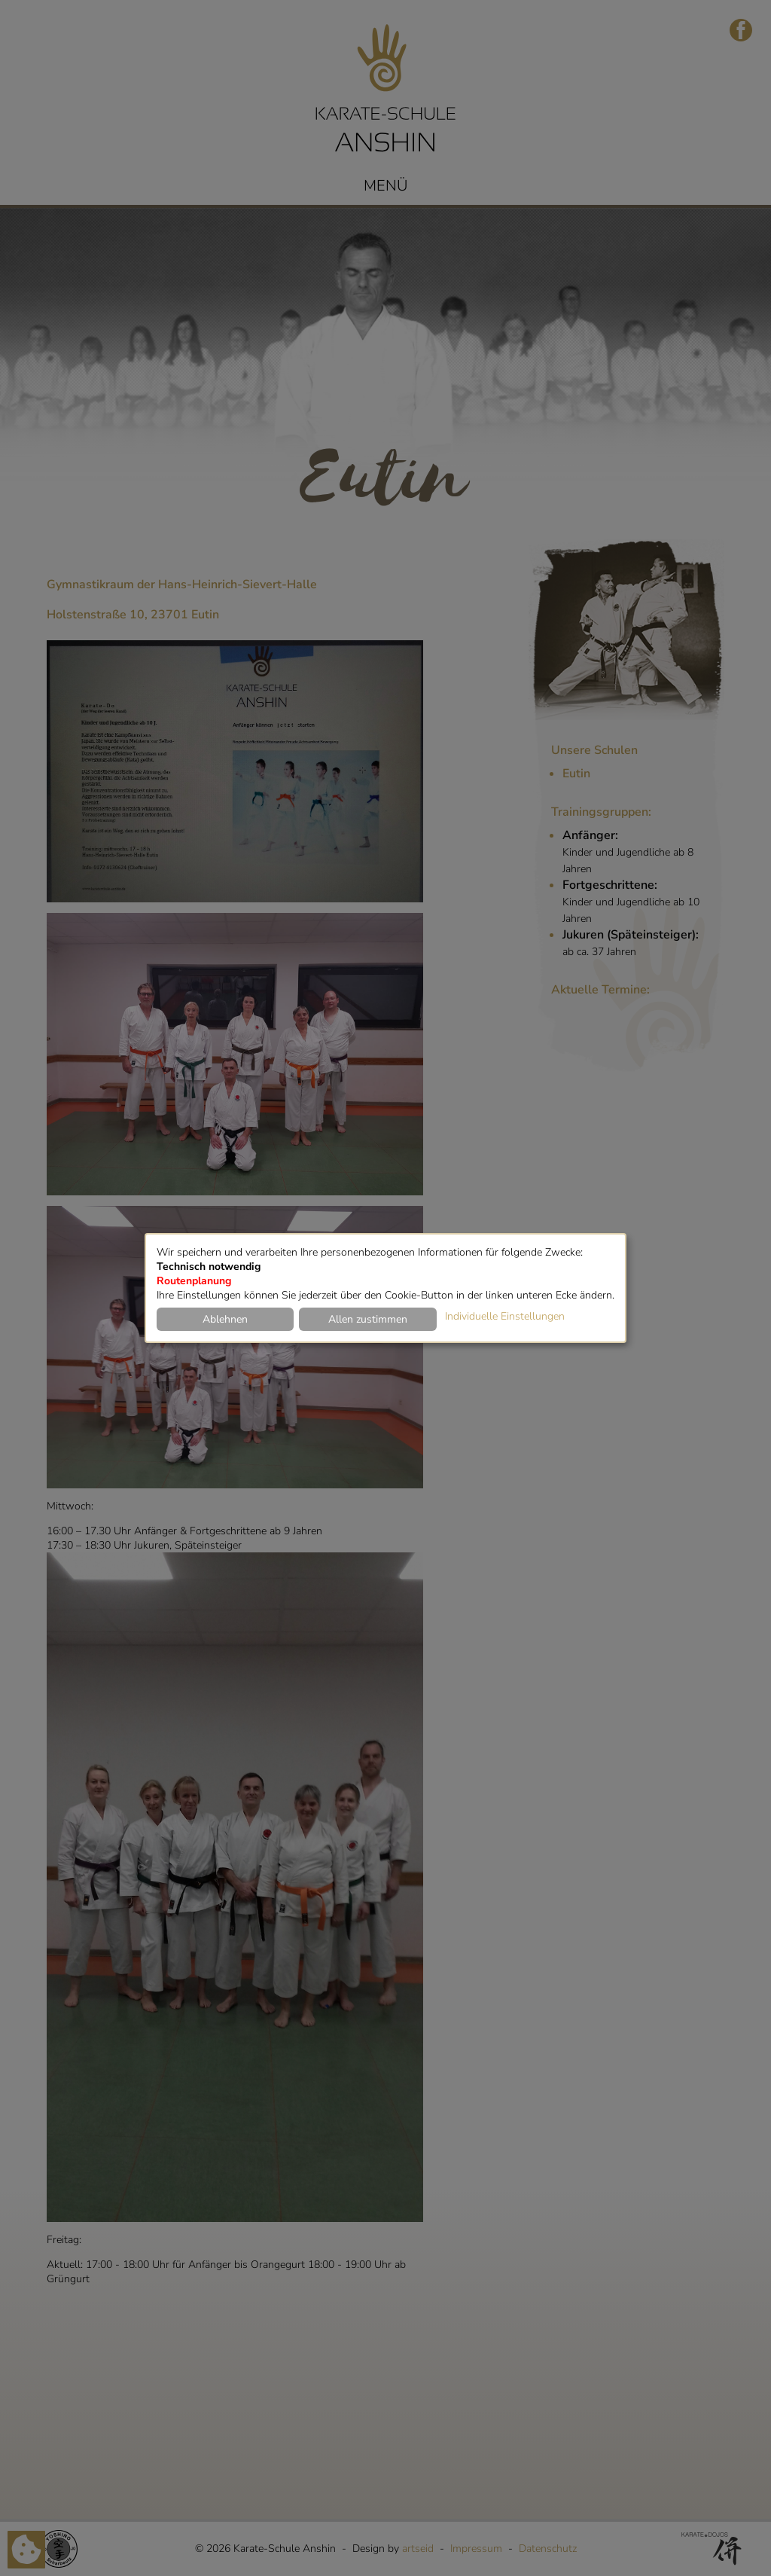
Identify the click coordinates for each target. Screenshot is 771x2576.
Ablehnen (225, 1319)
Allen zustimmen (367, 1319)
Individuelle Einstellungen (505, 1316)
